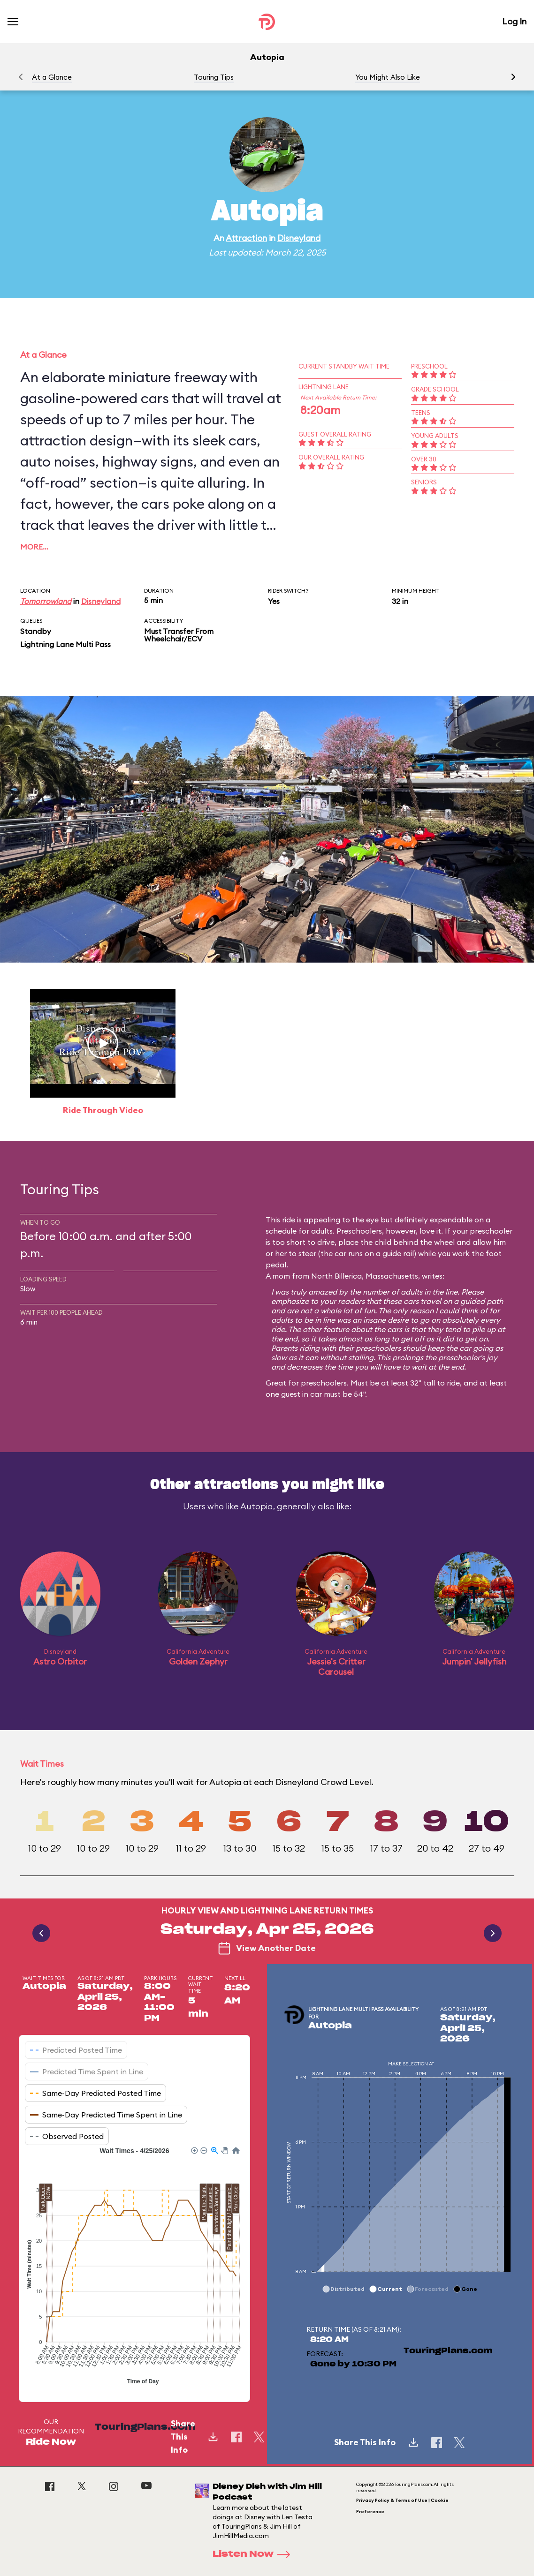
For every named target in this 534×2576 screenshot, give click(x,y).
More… (34, 546)
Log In (514, 21)
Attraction (246, 238)
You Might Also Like (387, 77)
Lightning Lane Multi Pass (65, 644)
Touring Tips (214, 77)
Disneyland (298, 238)
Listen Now (254, 2554)
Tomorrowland (45, 601)
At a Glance (52, 77)
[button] (513, 77)
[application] (134, 2267)
